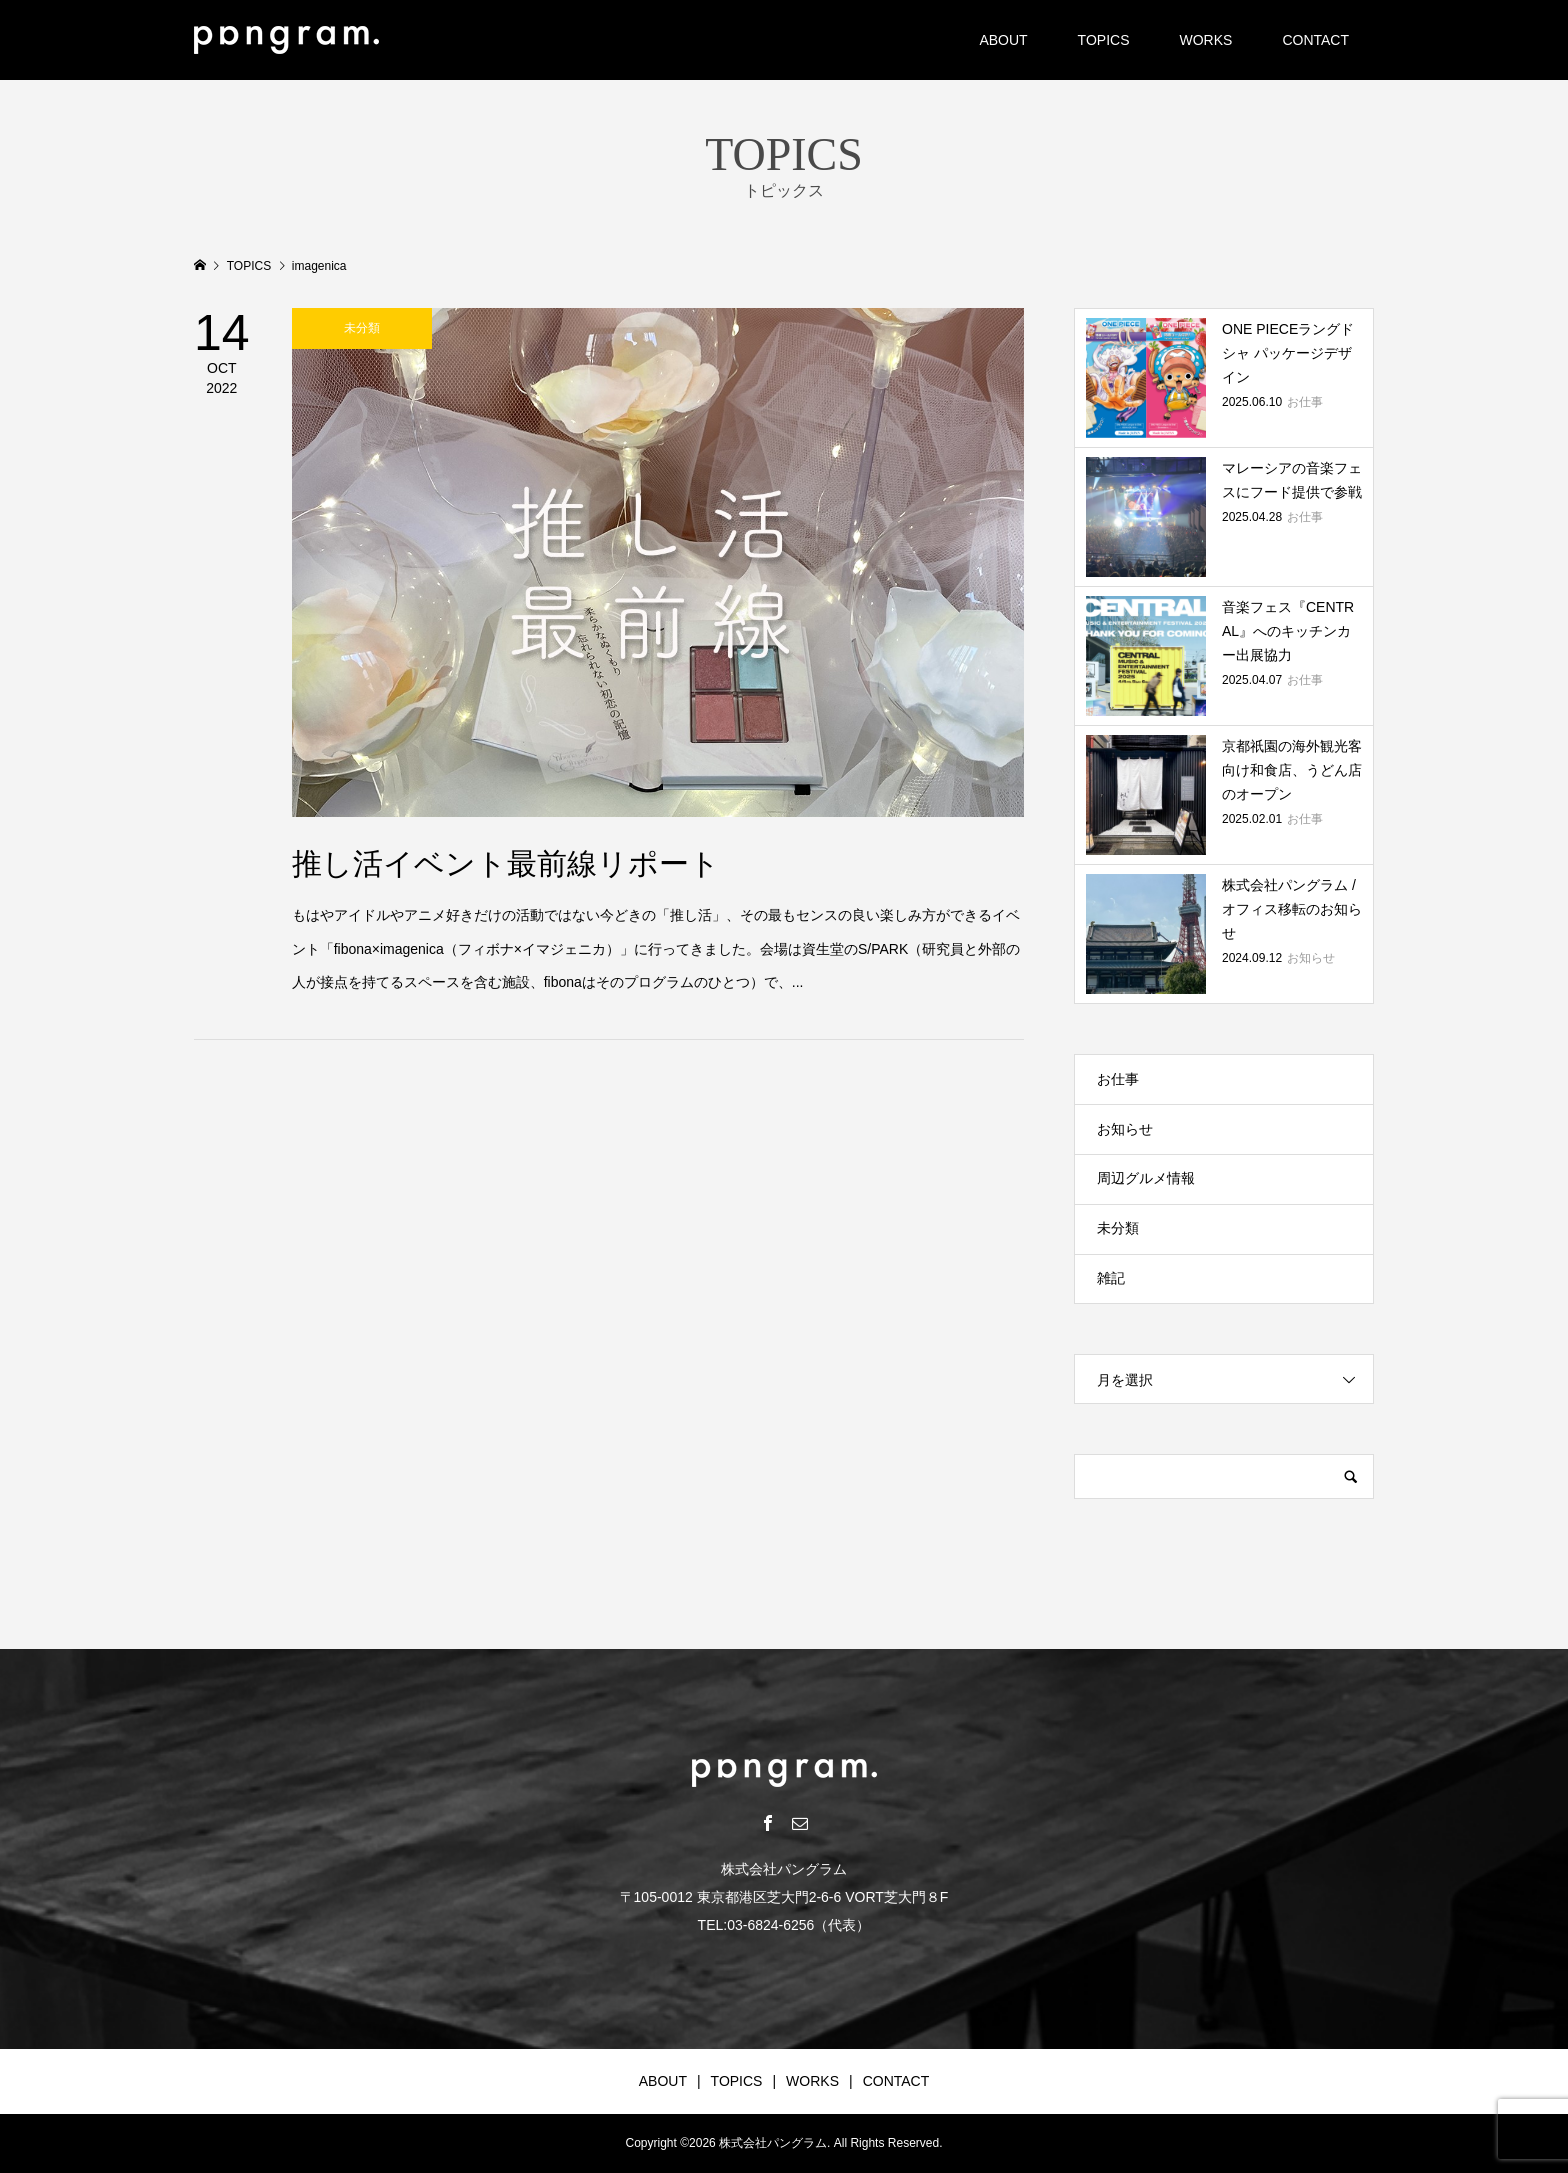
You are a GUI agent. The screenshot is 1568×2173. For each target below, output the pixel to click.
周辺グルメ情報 (1146, 1178)
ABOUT (1003, 40)
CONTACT (1315, 40)
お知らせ (1125, 1129)
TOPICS (1104, 40)
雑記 (1111, 1278)
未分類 (1118, 1228)
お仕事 (1118, 1079)
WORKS (1205, 40)
